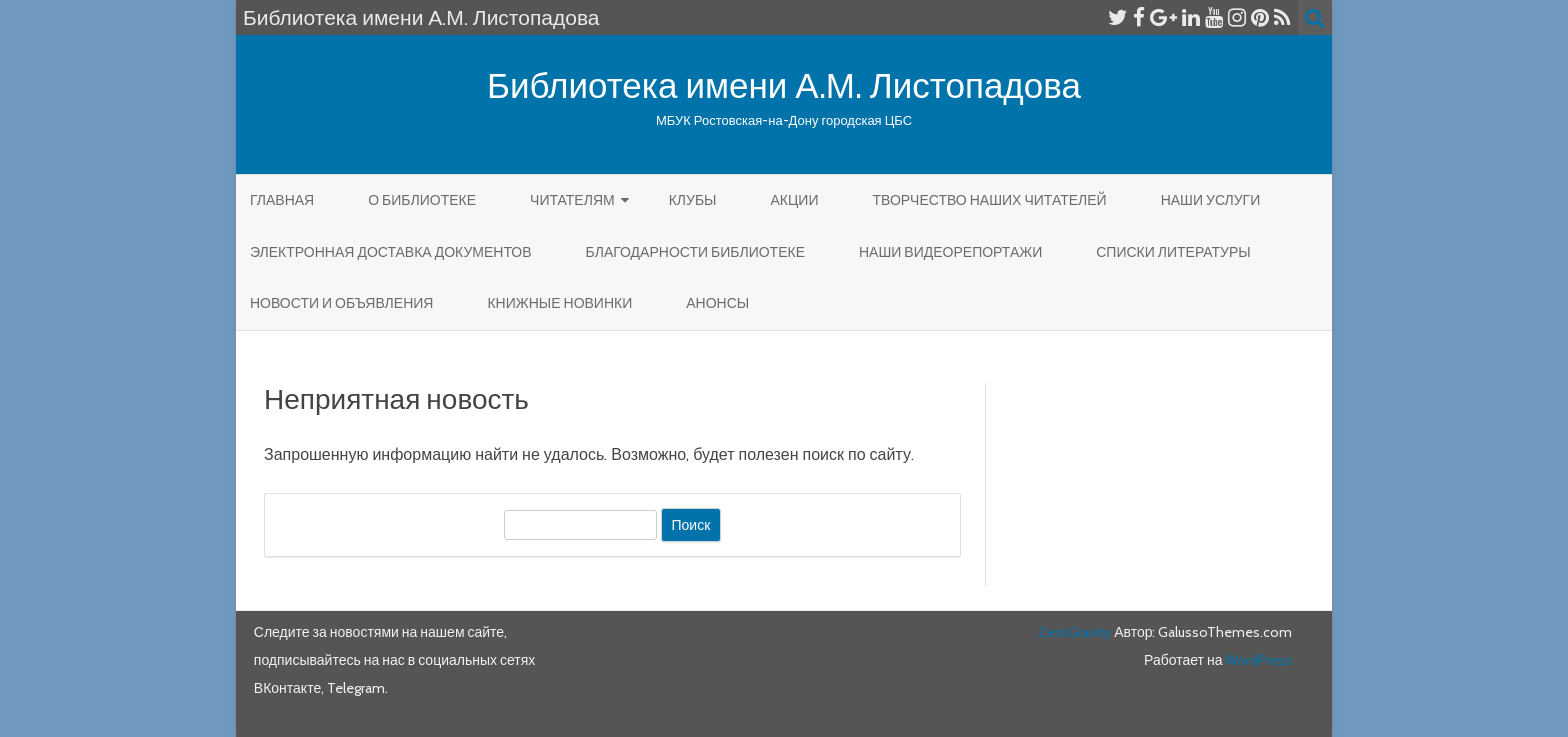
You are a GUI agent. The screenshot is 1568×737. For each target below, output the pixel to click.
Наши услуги (1211, 200)
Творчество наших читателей (989, 200)
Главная (282, 200)
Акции (794, 200)
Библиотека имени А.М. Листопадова (784, 85)
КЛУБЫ (693, 200)
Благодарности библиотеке (695, 252)
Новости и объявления (341, 303)
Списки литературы (1173, 252)
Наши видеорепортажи (950, 252)
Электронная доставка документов (391, 252)
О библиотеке (422, 200)
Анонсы (717, 303)
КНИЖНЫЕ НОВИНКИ (559, 303)
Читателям (572, 200)
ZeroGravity (1074, 632)
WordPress (1257, 660)
